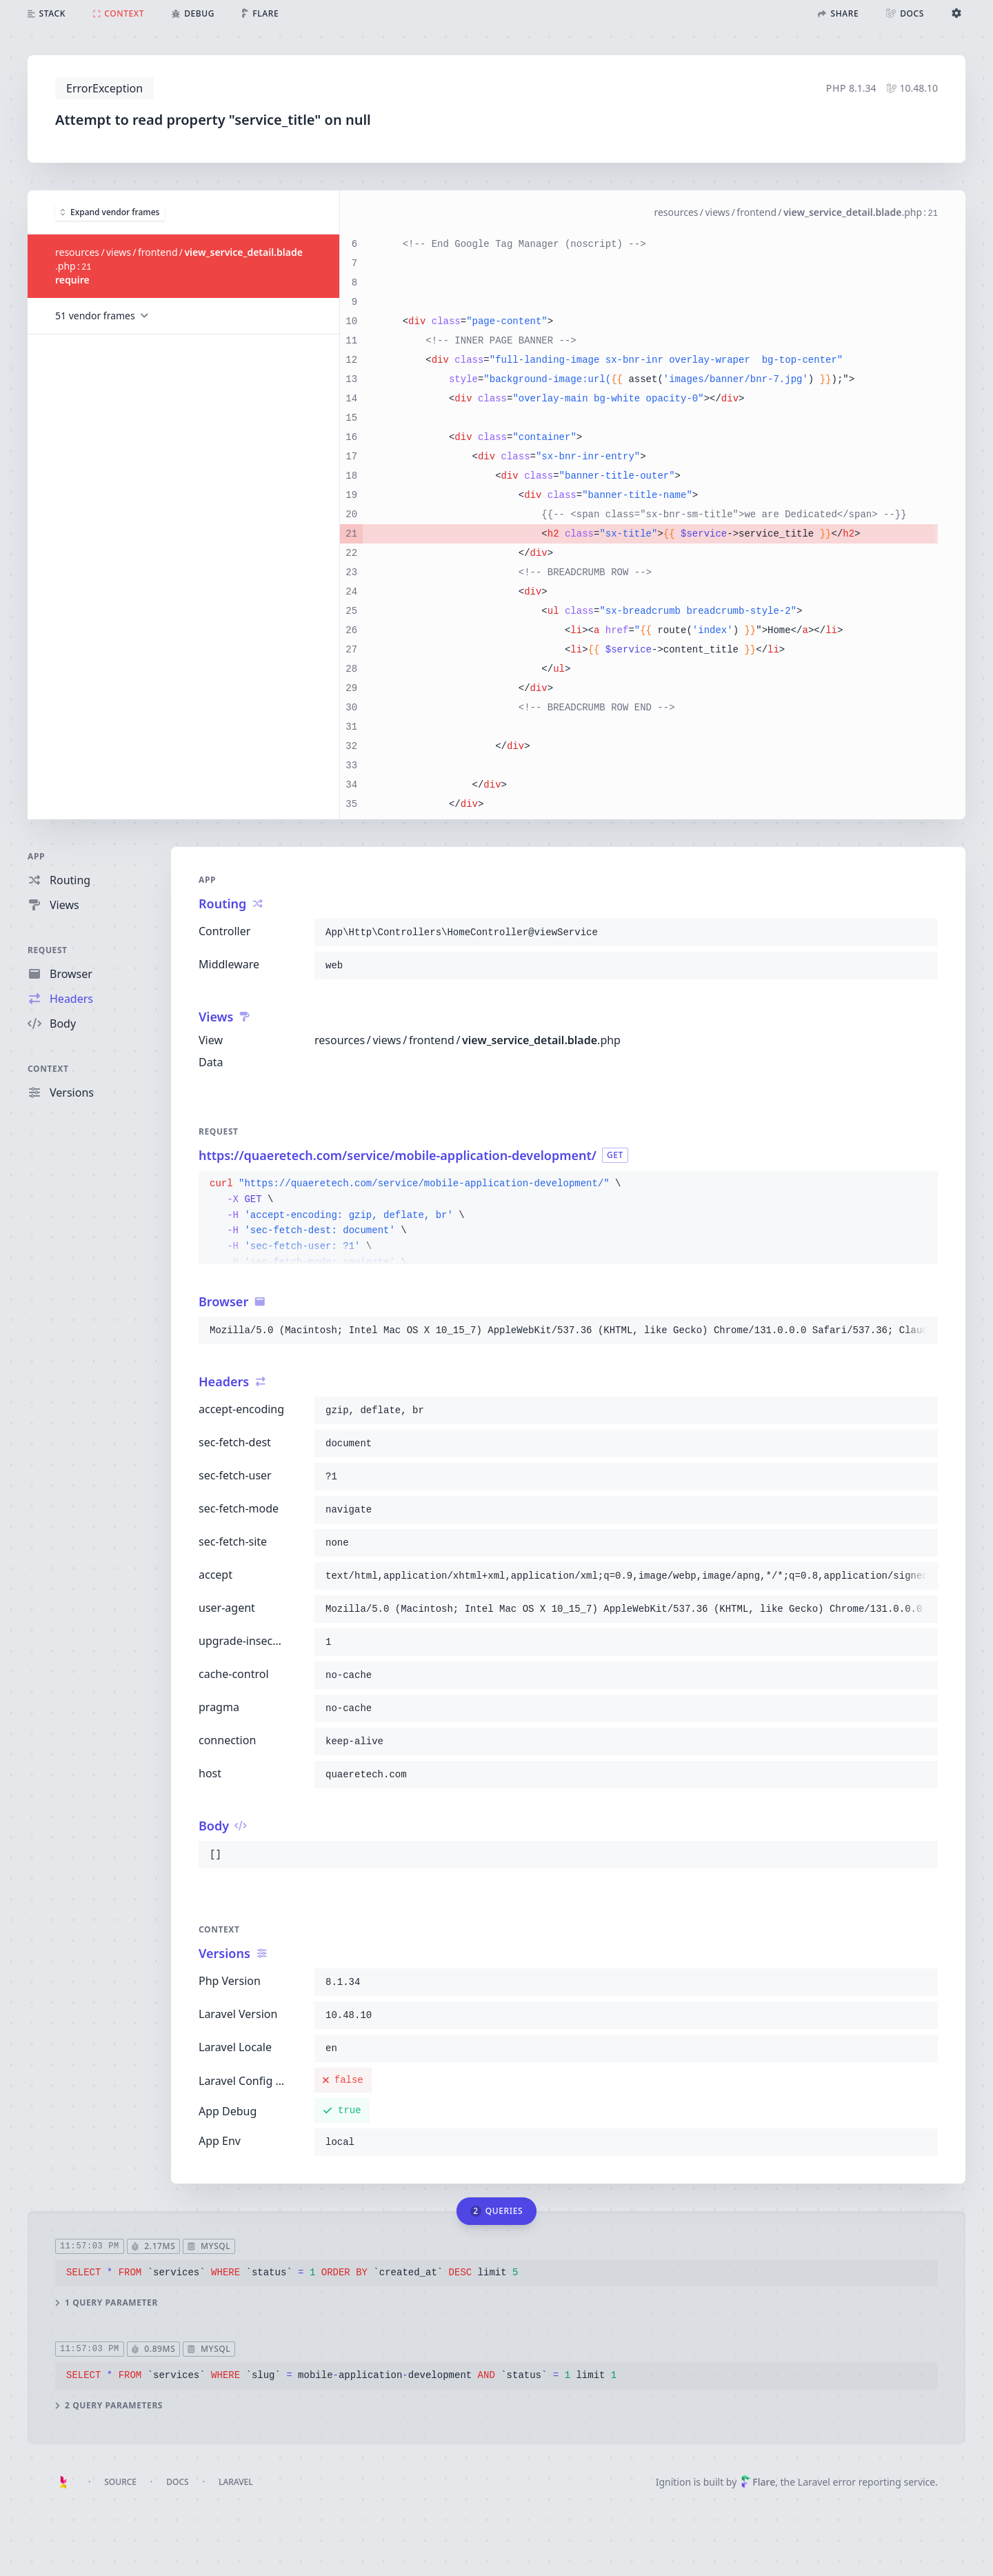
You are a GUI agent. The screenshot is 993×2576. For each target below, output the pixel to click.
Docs (177, 2482)
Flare (758, 2481)
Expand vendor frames (110, 211)
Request (48, 950)
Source (120, 2482)
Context (48, 1069)
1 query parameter (106, 2302)
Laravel (236, 2482)
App (36, 856)
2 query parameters (109, 2404)
